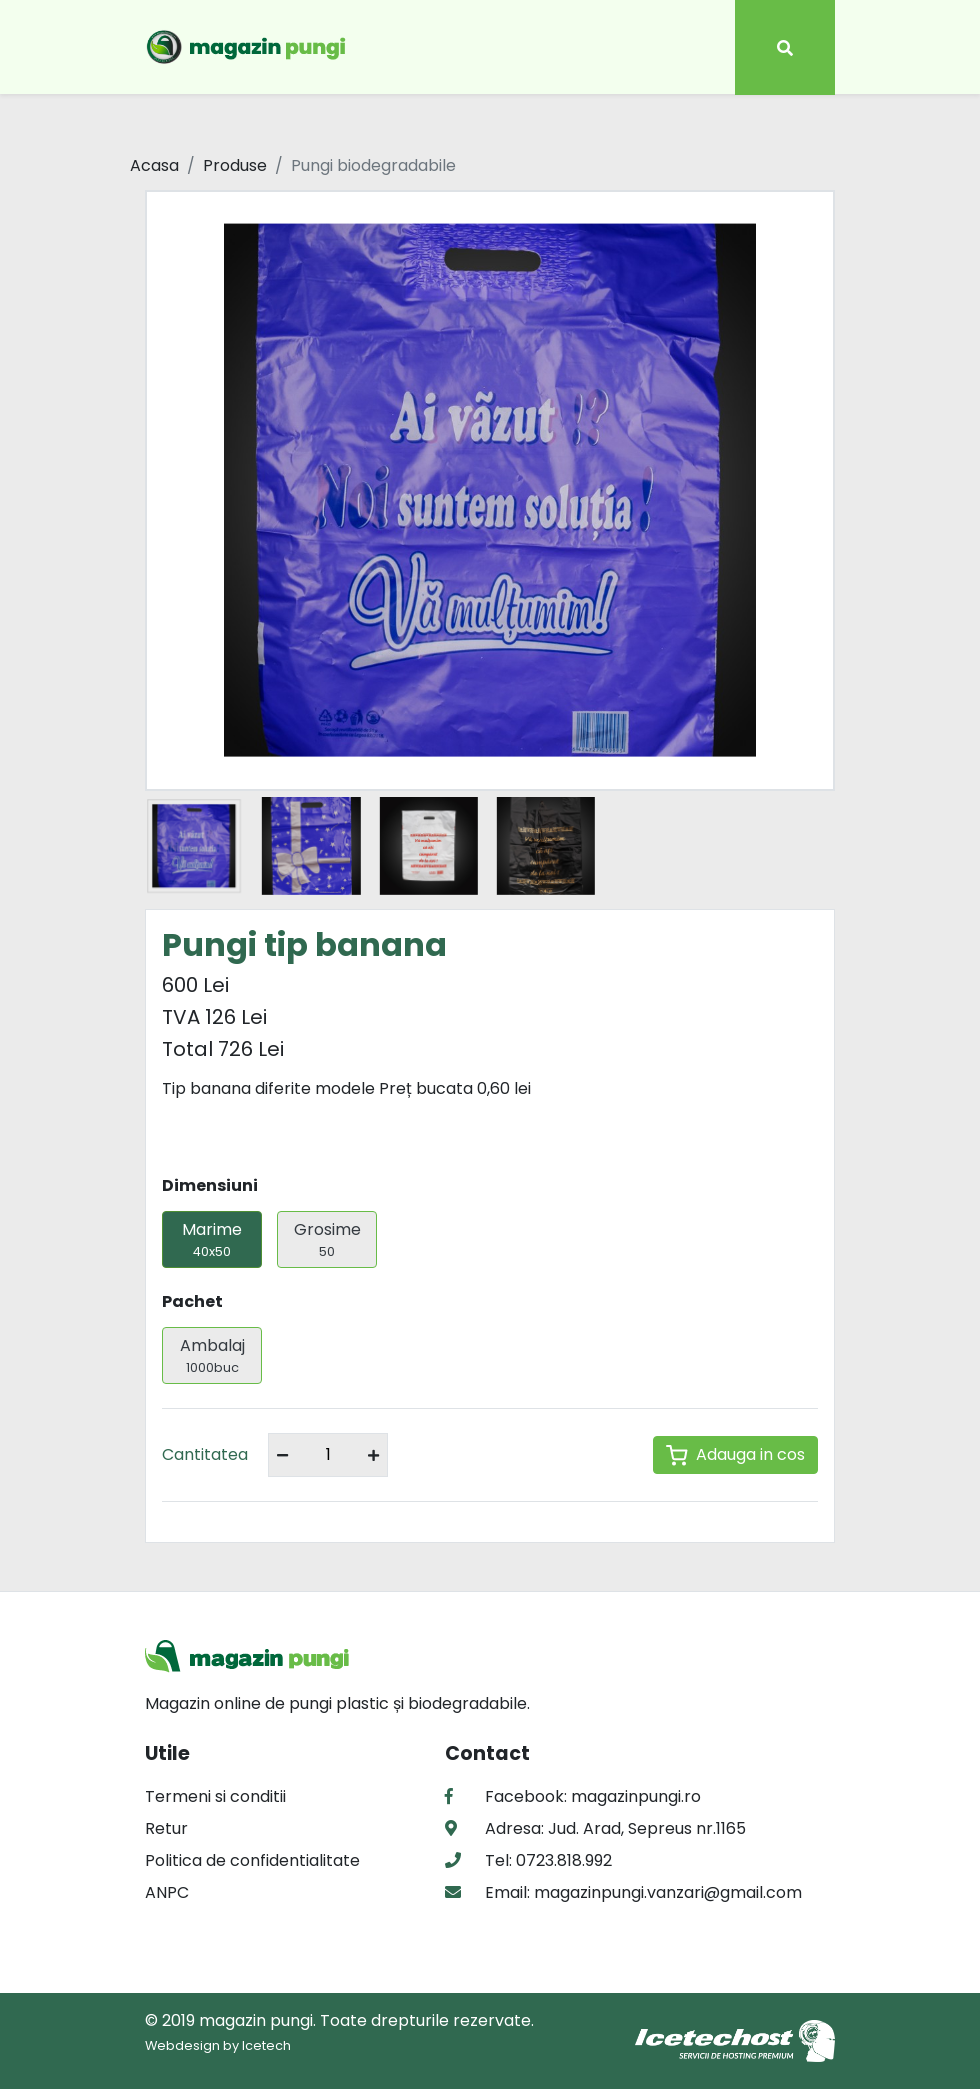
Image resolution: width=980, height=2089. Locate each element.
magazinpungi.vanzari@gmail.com (666, 1892)
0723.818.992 (562, 1860)
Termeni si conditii (215, 1796)
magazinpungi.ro (636, 1796)
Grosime (327, 1239)
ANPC (167, 1892)
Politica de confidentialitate (252, 1860)
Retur (166, 1828)
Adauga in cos (735, 1454)
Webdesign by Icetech (218, 2045)
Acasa (154, 165)
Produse (235, 165)
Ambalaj (212, 1355)
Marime (212, 1239)
